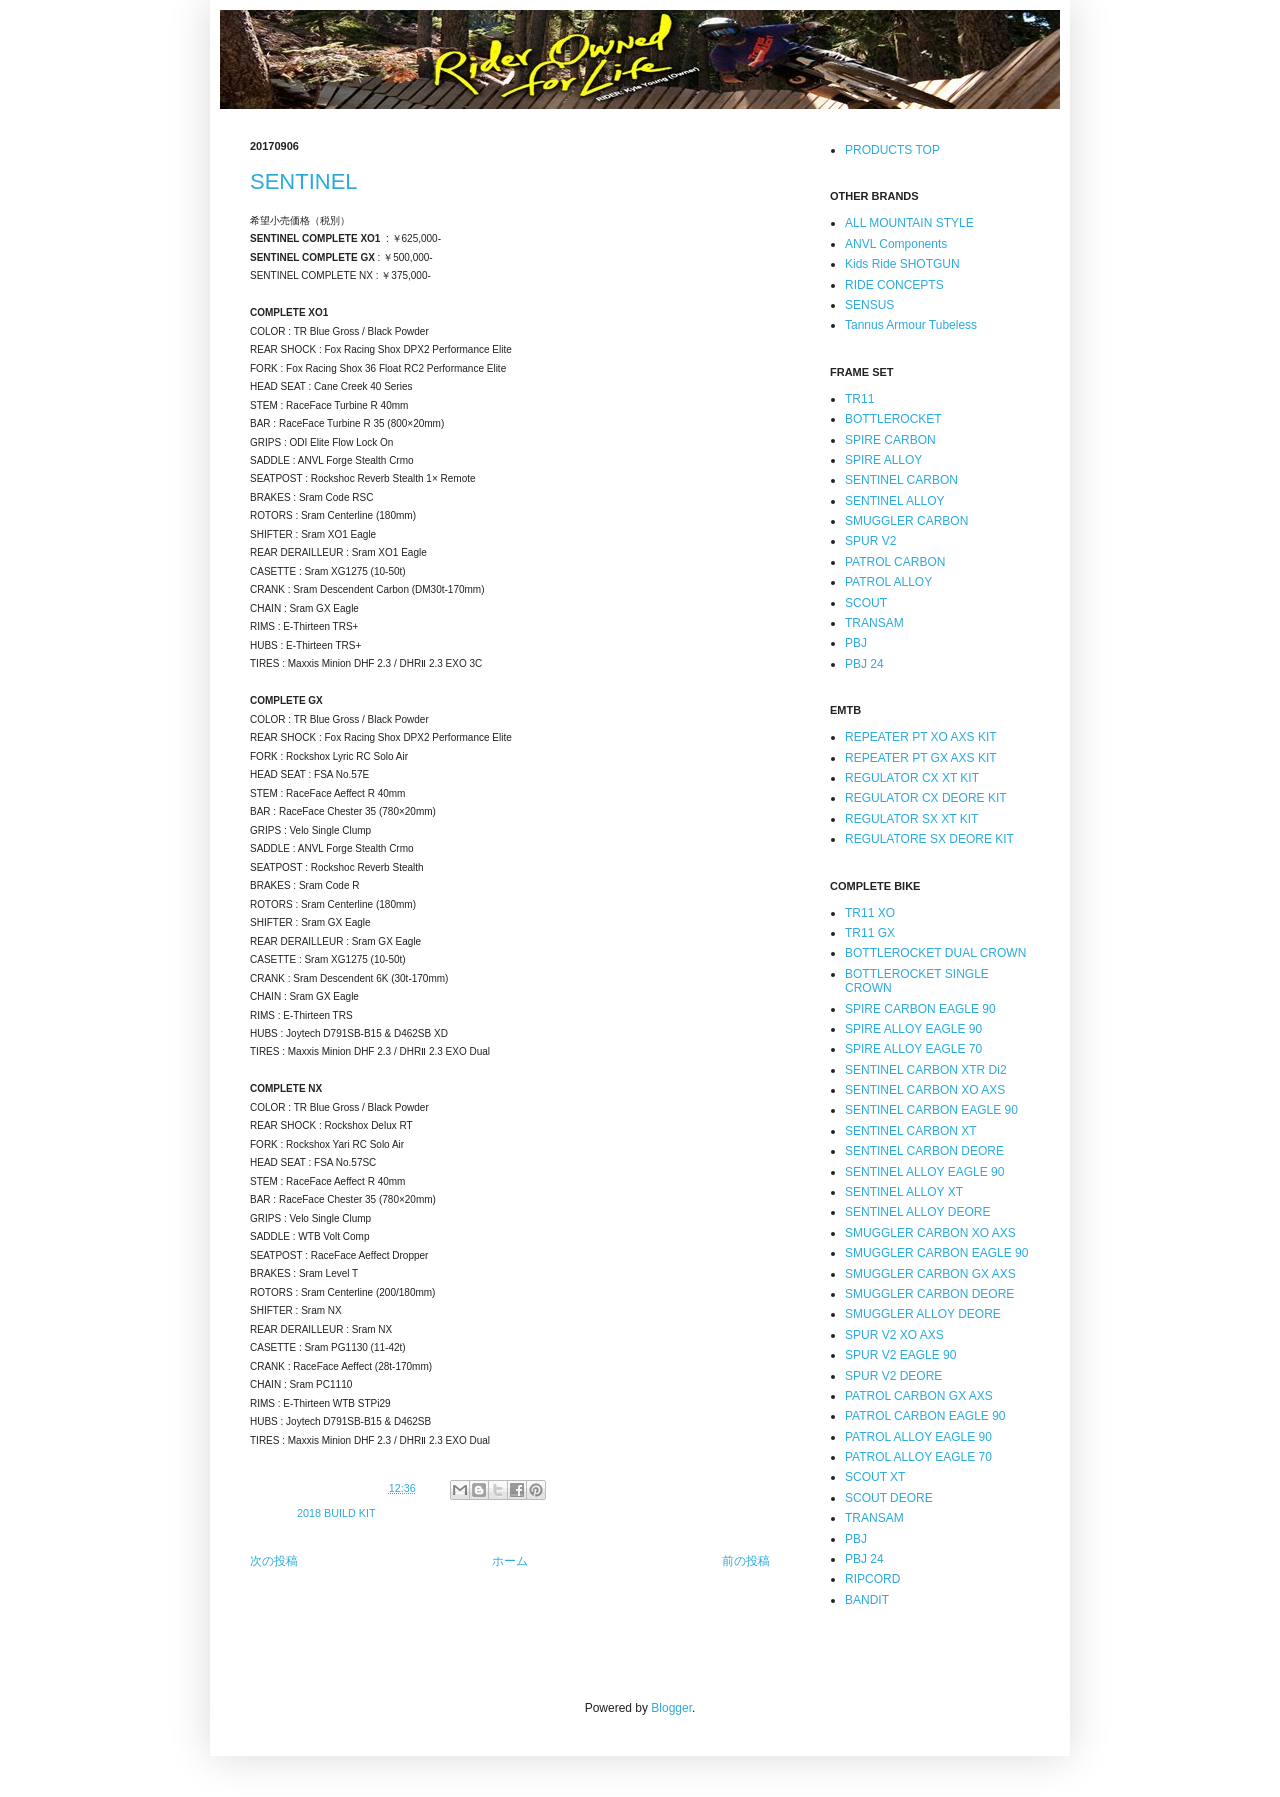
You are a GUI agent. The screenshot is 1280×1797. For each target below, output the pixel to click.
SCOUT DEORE (889, 1498)
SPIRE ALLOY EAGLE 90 (913, 1029)
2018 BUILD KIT (336, 1513)
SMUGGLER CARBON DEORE (929, 1294)
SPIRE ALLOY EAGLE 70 (913, 1049)
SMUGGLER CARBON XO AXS (930, 1233)
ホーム (510, 1561)
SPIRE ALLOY (883, 460)
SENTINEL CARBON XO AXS (925, 1090)
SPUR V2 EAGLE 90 (900, 1355)
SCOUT (866, 603)
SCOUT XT (875, 1477)
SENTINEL (304, 181)
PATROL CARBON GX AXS (919, 1396)
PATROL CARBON (895, 562)
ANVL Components (896, 244)
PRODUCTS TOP (892, 150)
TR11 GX (870, 933)
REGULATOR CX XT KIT (912, 778)
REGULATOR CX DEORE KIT (926, 798)
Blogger (671, 1708)
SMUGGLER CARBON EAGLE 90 (936, 1253)
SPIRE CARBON (890, 440)
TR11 (859, 399)
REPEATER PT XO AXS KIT (921, 737)
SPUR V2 (870, 541)
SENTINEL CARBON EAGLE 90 (931, 1110)
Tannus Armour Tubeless (911, 325)
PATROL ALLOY (888, 582)
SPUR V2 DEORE (893, 1376)
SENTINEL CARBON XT (911, 1131)
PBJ (856, 643)
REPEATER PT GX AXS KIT (921, 758)
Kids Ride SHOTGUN (902, 264)
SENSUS (869, 305)
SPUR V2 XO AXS (894, 1335)
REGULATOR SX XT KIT (911, 819)
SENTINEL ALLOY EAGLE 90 (924, 1172)
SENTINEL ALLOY (895, 501)
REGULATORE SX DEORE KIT (929, 839)
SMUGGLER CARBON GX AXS (930, 1274)
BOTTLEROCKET (893, 419)
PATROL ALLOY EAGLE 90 (918, 1437)
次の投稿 (274, 1561)
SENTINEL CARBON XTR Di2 (926, 1070)
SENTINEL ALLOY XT (904, 1192)
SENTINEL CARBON (901, 480)
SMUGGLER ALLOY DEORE (923, 1314)
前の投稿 (746, 1561)
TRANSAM (874, 623)
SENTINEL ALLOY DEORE (917, 1212)
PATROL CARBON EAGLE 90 (925, 1416)
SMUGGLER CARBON (906, 521)
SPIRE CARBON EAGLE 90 (920, 1009)
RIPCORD (872, 1579)
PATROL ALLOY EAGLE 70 (918, 1457)
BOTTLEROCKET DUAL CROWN (935, 953)
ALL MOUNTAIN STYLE (909, 223)
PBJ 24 (864, 664)
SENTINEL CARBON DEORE (924, 1151)
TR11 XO (870, 913)
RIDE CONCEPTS (894, 285)
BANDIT (867, 1600)
